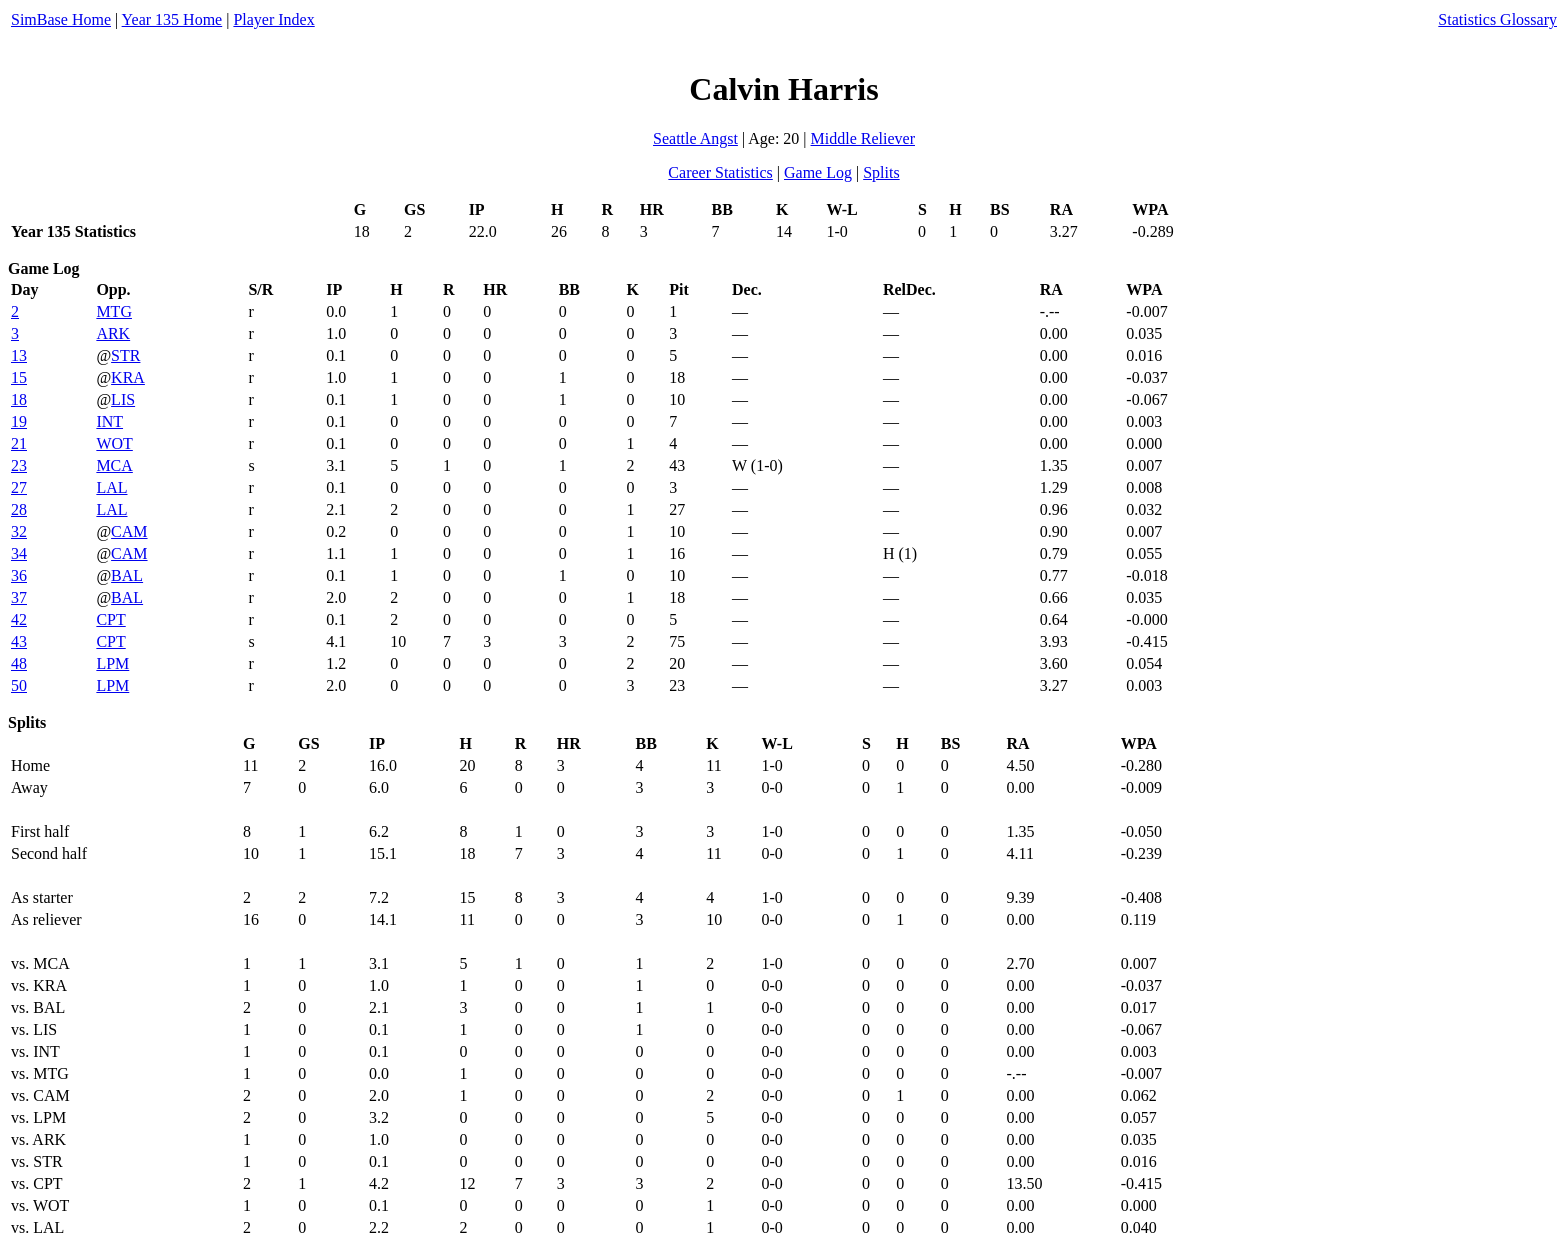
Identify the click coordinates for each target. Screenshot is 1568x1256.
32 (19, 531)
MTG (114, 311)
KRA (128, 377)
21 (19, 443)
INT (109, 421)
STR (125, 355)
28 (19, 509)
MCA (114, 465)
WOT (114, 443)
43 (19, 641)
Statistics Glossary (1497, 19)
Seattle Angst (695, 138)
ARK (113, 333)
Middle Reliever (863, 138)
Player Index (273, 19)
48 (19, 663)
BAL (127, 575)
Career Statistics (720, 172)
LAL (111, 487)
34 (19, 553)
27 (19, 487)
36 (19, 575)
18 (19, 399)
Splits (881, 172)
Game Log (818, 172)
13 (19, 355)
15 (19, 377)
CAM (129, 531)
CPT (110, 619)
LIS (123, 399)
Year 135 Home (172, 19)
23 (19, 465)
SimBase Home (61, 19)
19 (19, 421)
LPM (112, 663)
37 (19, 597)
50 (19, 685)
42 (19, 619)
